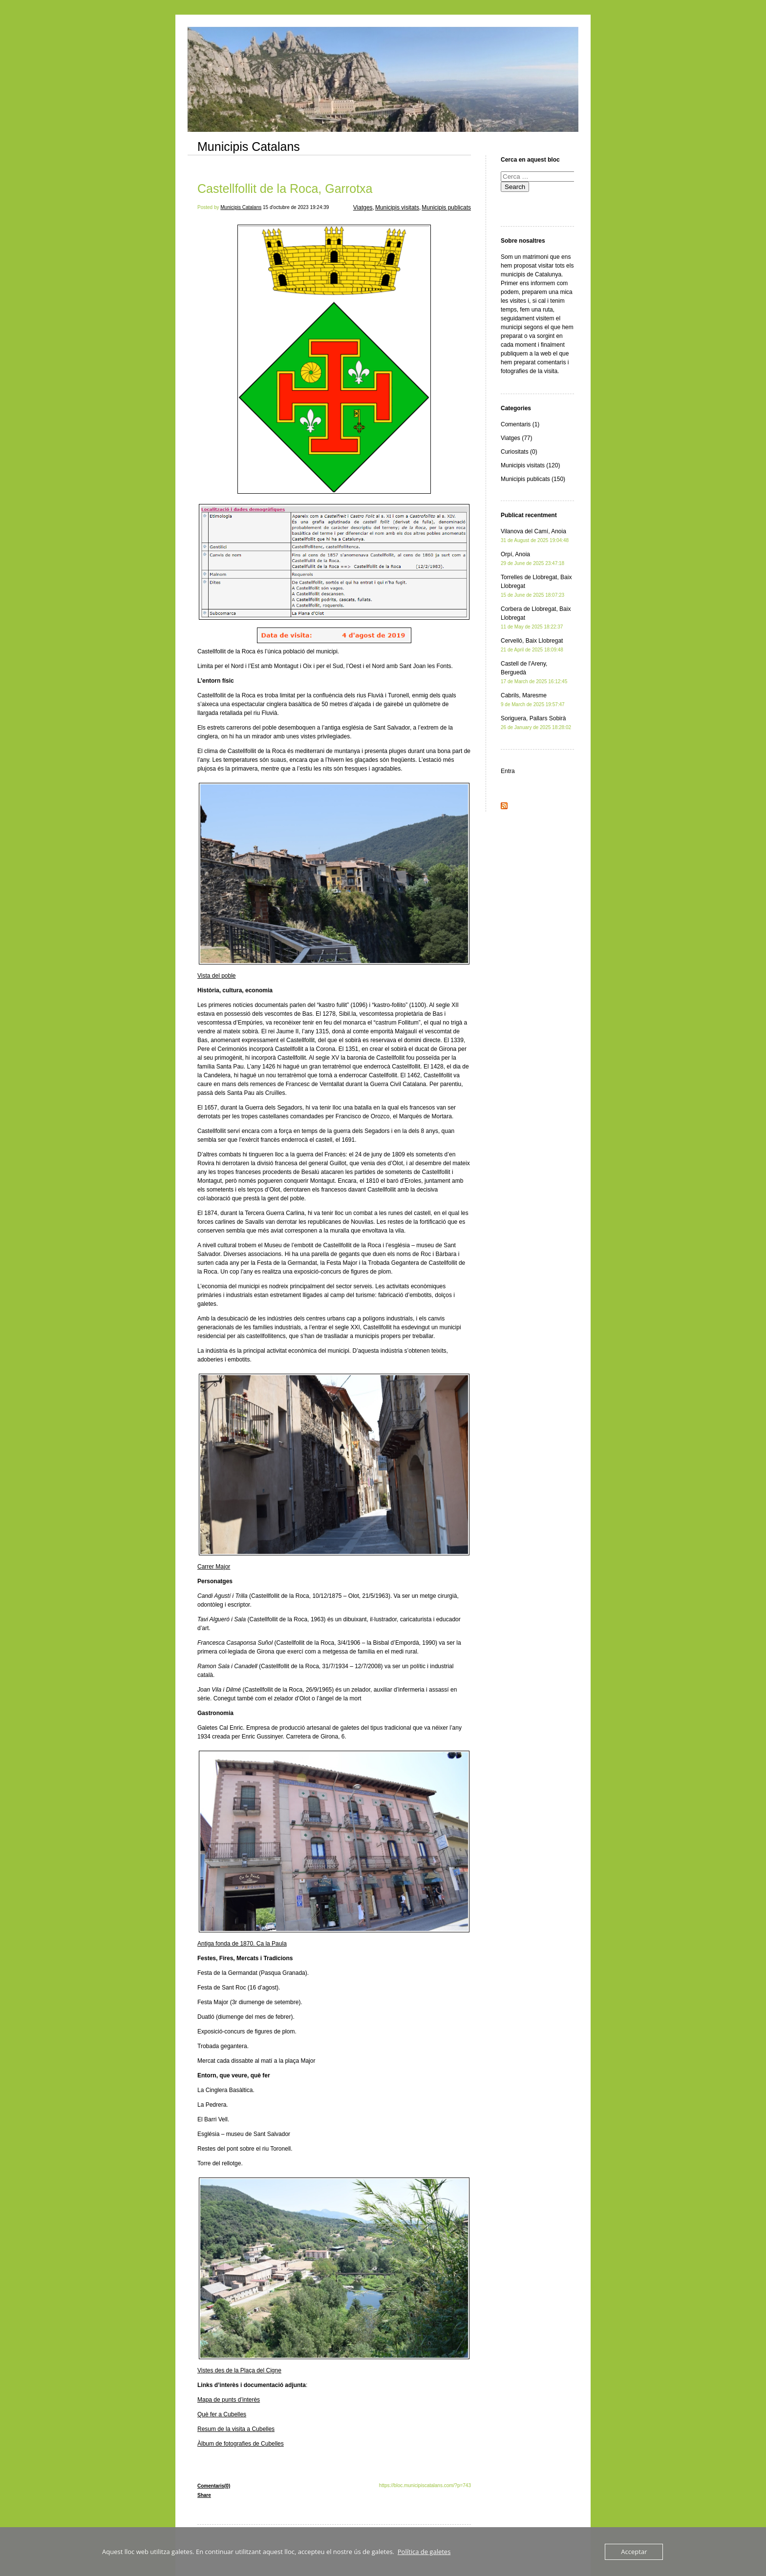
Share (204, 2495)
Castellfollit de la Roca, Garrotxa (284, 188)
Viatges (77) (516, 438)
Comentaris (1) (520, 424)
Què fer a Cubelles (221, 2414)
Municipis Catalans (248, 146)
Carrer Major (213, 1566)
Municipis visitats (397, 207)
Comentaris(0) (213, 2486)
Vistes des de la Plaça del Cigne (239, 2370)
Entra (508, 771)
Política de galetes (424, 2551)
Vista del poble (216, 975)
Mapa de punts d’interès (228, 2399)
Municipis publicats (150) (533, 479)
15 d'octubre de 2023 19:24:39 (296, 207)
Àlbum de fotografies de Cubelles (240, 2443)
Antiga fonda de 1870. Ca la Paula (242, 1943)
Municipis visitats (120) (530, 465)
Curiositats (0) (519, 451)
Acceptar (634, 2551)
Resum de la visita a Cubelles (236, 2429)
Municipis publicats (446, 207)
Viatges (363, 207)
